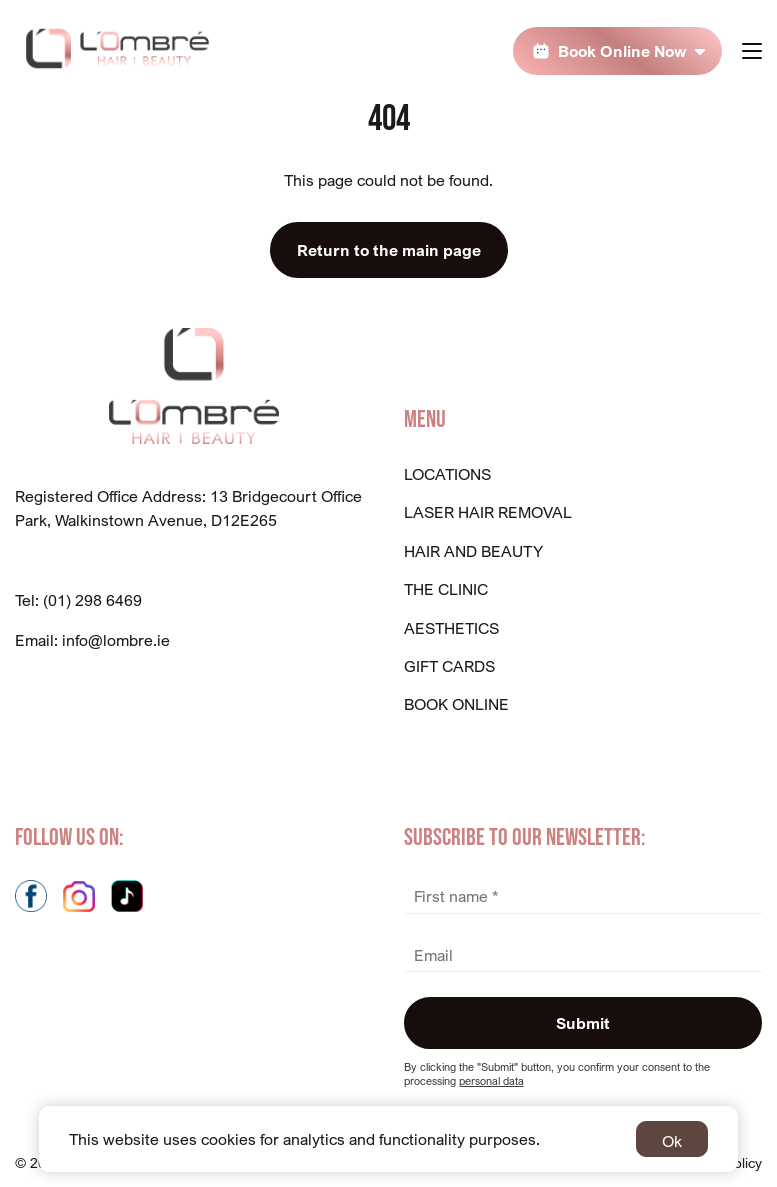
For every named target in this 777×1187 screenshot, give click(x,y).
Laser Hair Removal (488, 512)
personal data (491, 1081)
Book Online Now (622, 51)
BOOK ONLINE (456, 704)
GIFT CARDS (449, 666)
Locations (447, 474)
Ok (672, 1141)
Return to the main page (389, 250)
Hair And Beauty (473, 551)
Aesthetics (451, 628)
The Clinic (446, 589)
